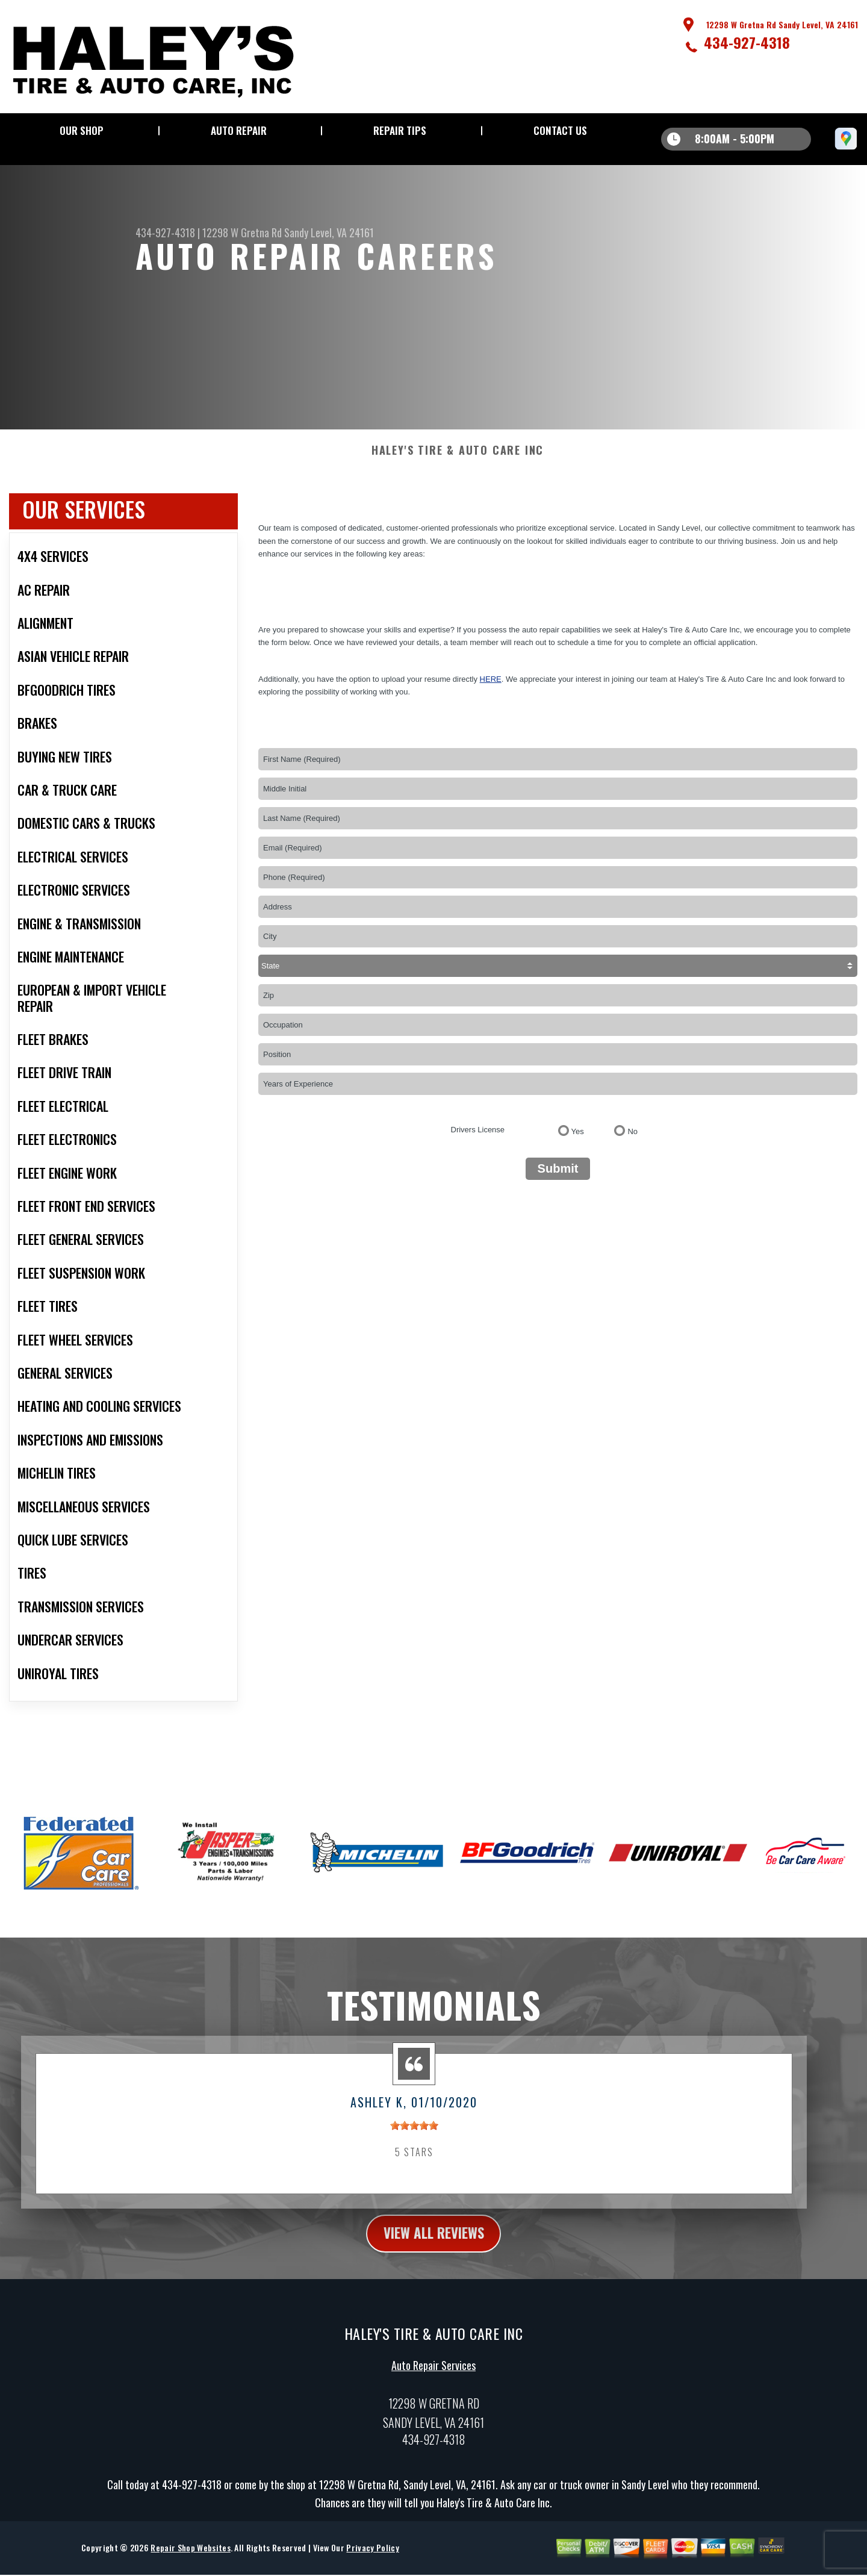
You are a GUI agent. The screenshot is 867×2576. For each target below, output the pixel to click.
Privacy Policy (372, 2560)
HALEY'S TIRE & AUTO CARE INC (457, 462)
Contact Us (560, 130)
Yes (577, 1142)
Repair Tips (399, 130)
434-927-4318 (747, 42)
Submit (558, 1180)
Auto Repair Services (433, 2378)
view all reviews (433, 2245)
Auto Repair (239, 130)
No (632, 1142)
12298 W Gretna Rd (242, 232)
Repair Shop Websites (190, 2560)
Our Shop (82, 130)
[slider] (414, 2137)
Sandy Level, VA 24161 (329, 232)
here (491, 690)
